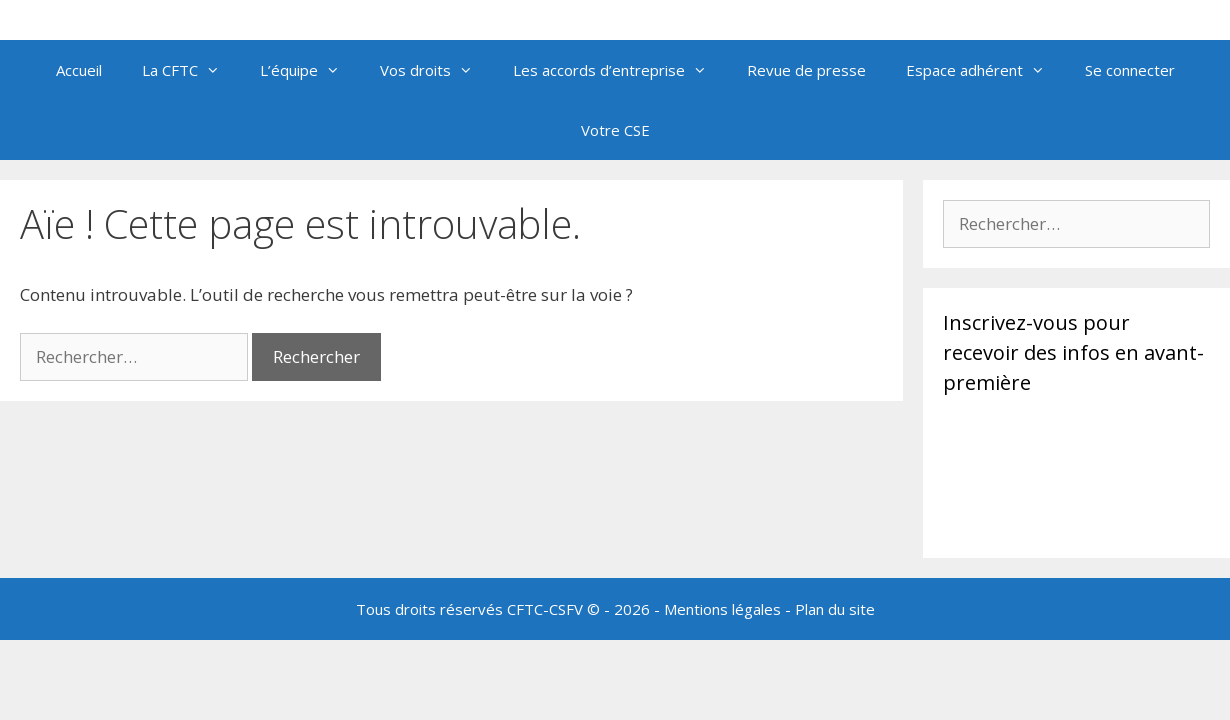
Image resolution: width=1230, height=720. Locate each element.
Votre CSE (615, 130)
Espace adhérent (985, 70)
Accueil (79, 70)
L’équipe (310, 70)
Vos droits (436, 70)
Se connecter (1130, 70)
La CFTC (191, 70)
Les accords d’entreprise (620, 70)
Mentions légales (722, 609)
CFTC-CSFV (545, 609)
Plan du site (835, 609)
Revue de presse (806, 70)
